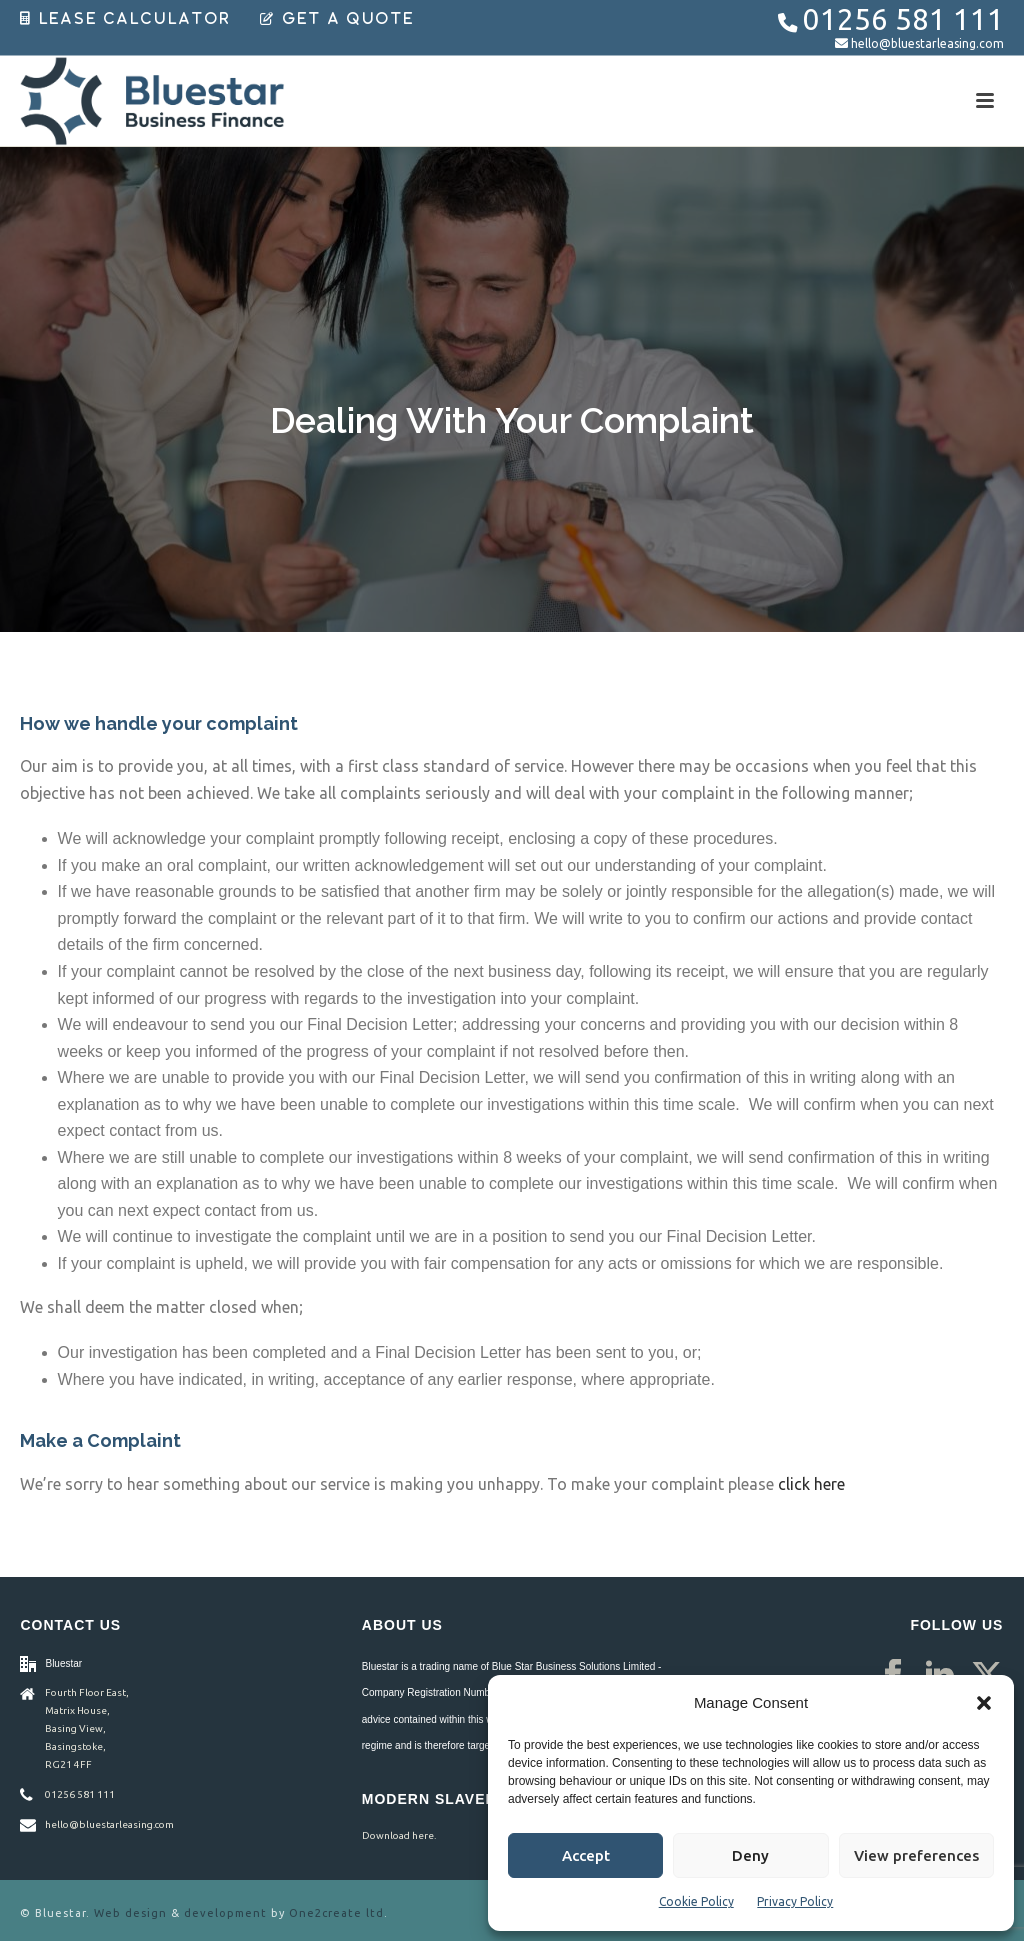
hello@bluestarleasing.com (927, 43)
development (225, 1913)
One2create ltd (336, 1913)
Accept (586, 1855)
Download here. (399, 1835)
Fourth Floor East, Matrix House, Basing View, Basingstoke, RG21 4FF (87, 1728)
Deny (750, 1855)
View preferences (916, 1855)
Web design (130, 1913)
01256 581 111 (903, 19)
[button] (984, 1703)
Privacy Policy (795, 1901)
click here (811, 1484)
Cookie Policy (696, 1901)
